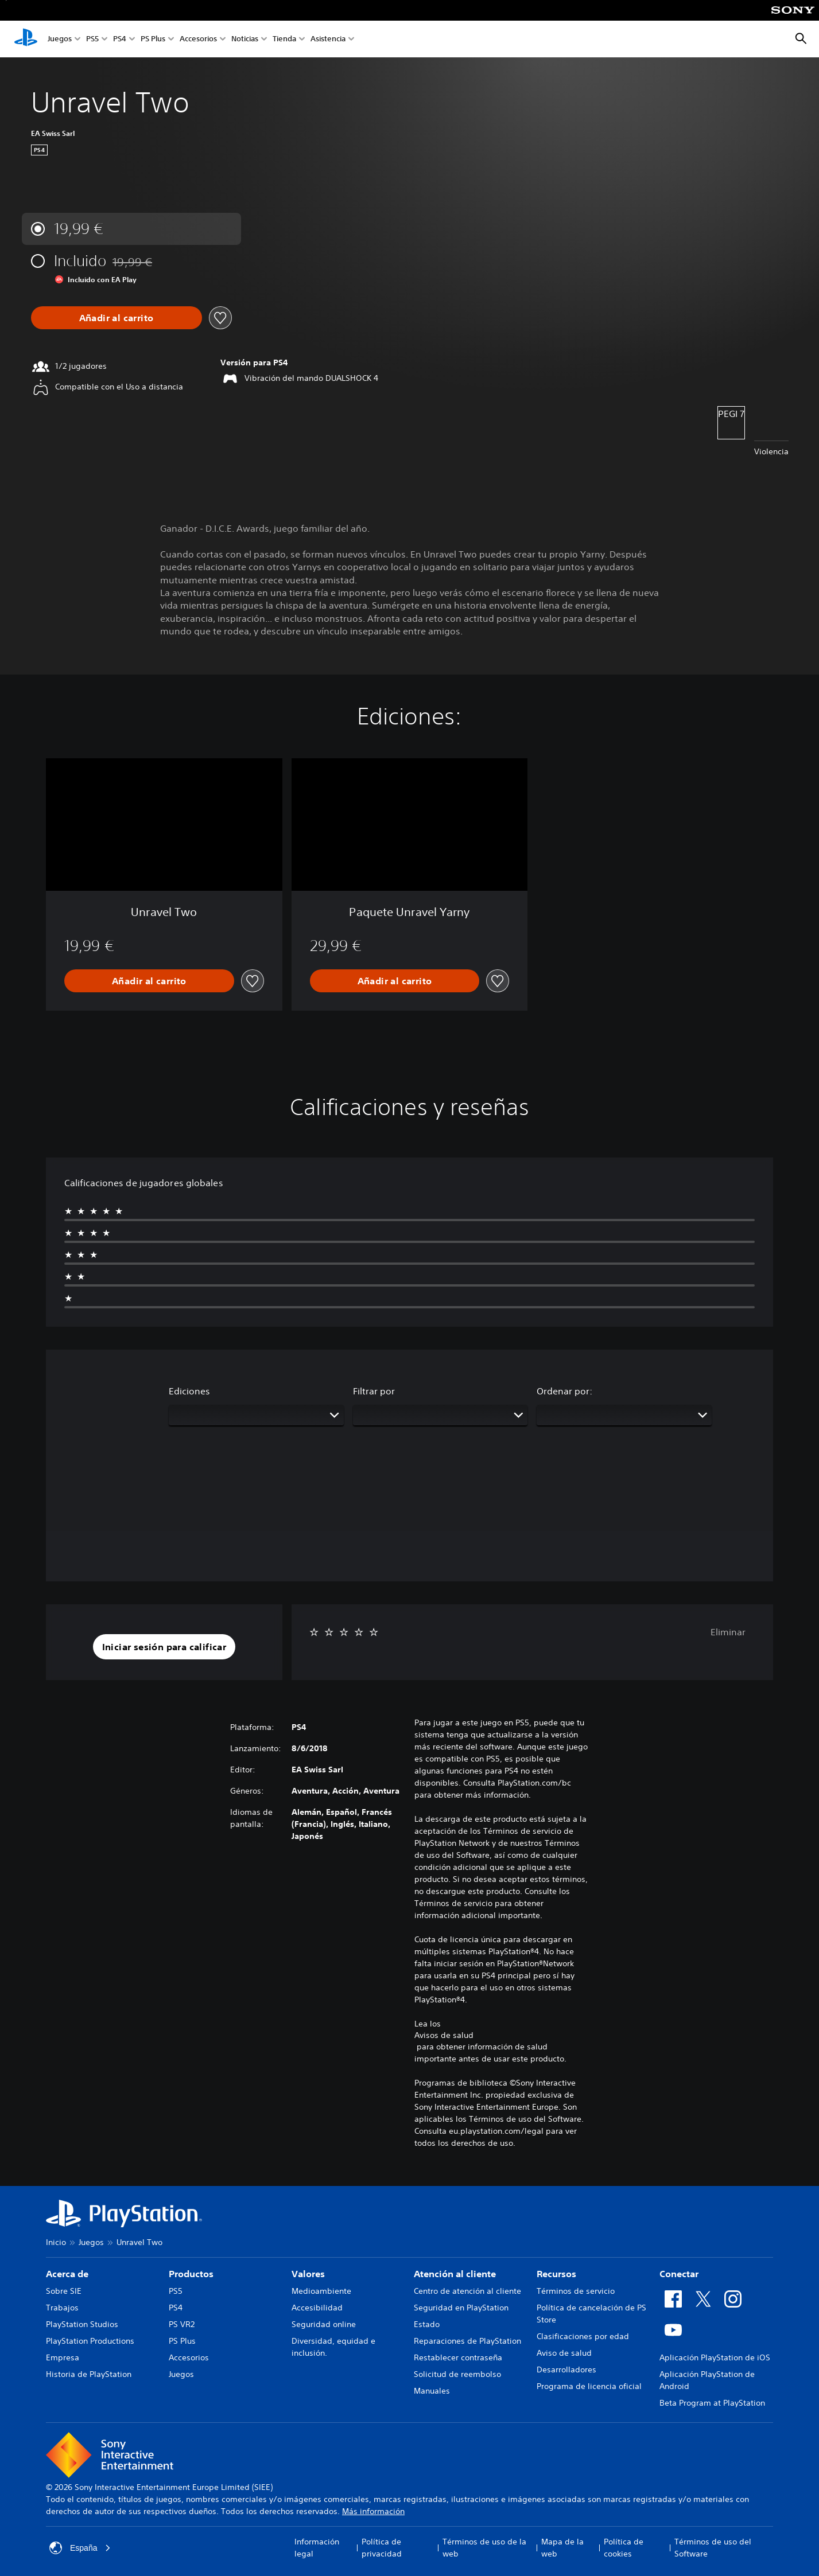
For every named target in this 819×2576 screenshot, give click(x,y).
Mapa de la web (562, 2547)
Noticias (244, 39)
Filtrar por (374, 1391)
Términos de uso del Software (712, 2547)
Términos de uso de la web (484, 2547)
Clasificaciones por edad (583, 2336)
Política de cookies (623, 2547)
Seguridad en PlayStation (461, 2307)
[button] (164, 1647)
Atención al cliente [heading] (455, 2273)
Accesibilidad (317, 2307)
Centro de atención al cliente (467, 2291)
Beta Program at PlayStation (712, 2403)
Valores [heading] (308, 2273)
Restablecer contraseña (458, 2357)
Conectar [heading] (678, 2273)
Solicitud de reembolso (457, 2374)
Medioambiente (321, 2291)
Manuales (432, 2391)
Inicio (56, 2242)
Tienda (284, 39)
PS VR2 (182, 2324)
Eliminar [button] (728, 1632)
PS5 (92, 39)
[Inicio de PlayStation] (25, 39)
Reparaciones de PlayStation (467, 2341)
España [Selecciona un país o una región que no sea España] (80, 2548)
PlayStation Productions (90, 2341)
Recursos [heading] (556, 2273)
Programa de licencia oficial (589, 2386)
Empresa (62, 2357)
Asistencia (328, 39)
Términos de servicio (576, 2291)
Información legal (316, 2547)
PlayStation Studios (82, 2324)
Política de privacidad (382, 2547)
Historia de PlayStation (88, 2374)
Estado (427, 2324)
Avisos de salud (443, 2035)
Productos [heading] (191, 2273)
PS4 (119, 39)
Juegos (60, 39)
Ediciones (189, 1391)
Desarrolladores (566, 2369)
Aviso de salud (564, 2353)
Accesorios (198, 39)
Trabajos (62, 2307)
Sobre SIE (63, 2291)
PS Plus (153, 39)
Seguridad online (324, 2324)
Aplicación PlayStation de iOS (714, 2357)
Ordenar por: (564, 1391)
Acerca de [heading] (67, 2273)
